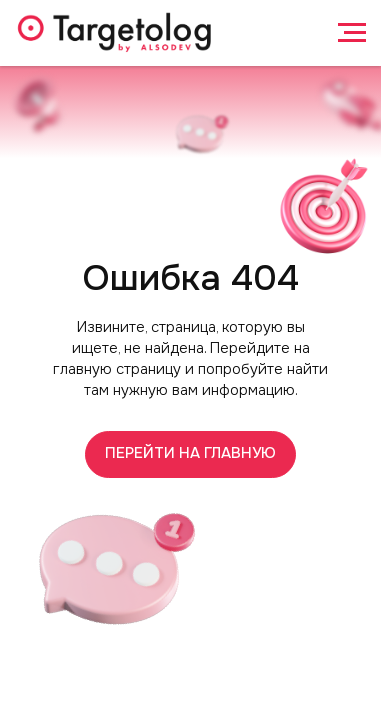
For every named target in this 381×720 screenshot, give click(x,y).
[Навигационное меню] (352, 33)
